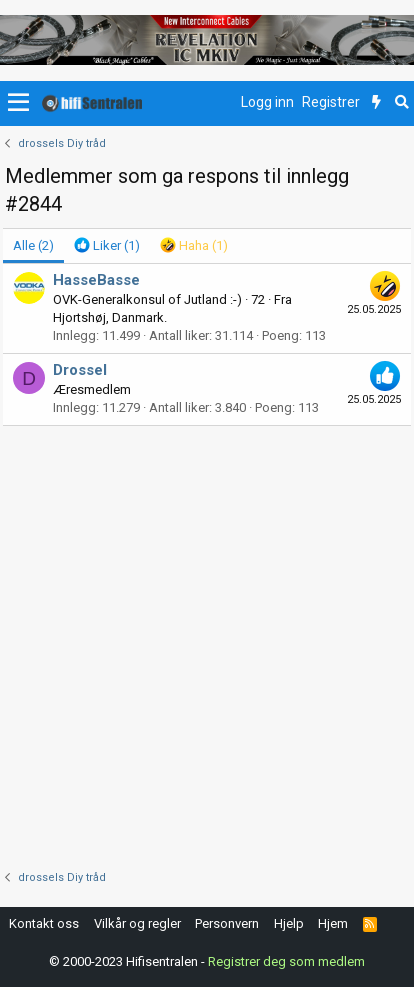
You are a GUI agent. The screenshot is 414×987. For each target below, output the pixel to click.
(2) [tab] (33, 245)
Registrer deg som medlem (286, 961)
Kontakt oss (44, 923)
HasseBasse (96, 280)
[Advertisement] (207, 643)
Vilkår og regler (137, 923)
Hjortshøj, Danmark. (110, 317)
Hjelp (289, 923)
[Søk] (401, 103)
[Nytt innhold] (376, 103)
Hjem (333, 923)
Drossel (80, 370)
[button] (18, 103)
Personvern (227, 923)
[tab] (107, 246)
